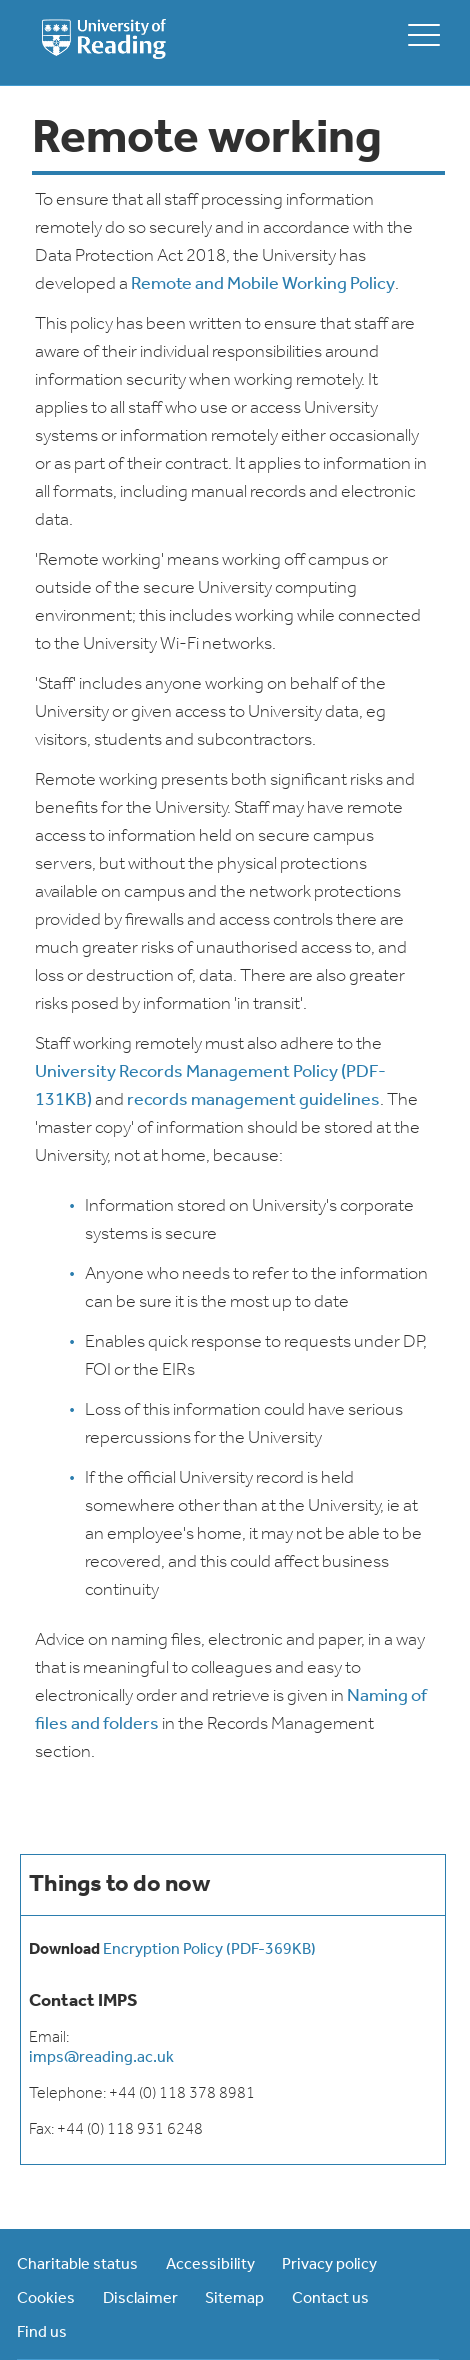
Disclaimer (140, 2299)
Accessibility (210, 2265)
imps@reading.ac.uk (101, 2058)
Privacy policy (329, 2265)
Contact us (330, 2299)
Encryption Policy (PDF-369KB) (209, 1950)
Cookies (46, 2299)
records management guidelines (253, 1100)
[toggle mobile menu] (424, 34)
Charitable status (77, 2265)
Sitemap (234, 2299)
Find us (42, 2333)
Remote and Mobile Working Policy (263, 284)
